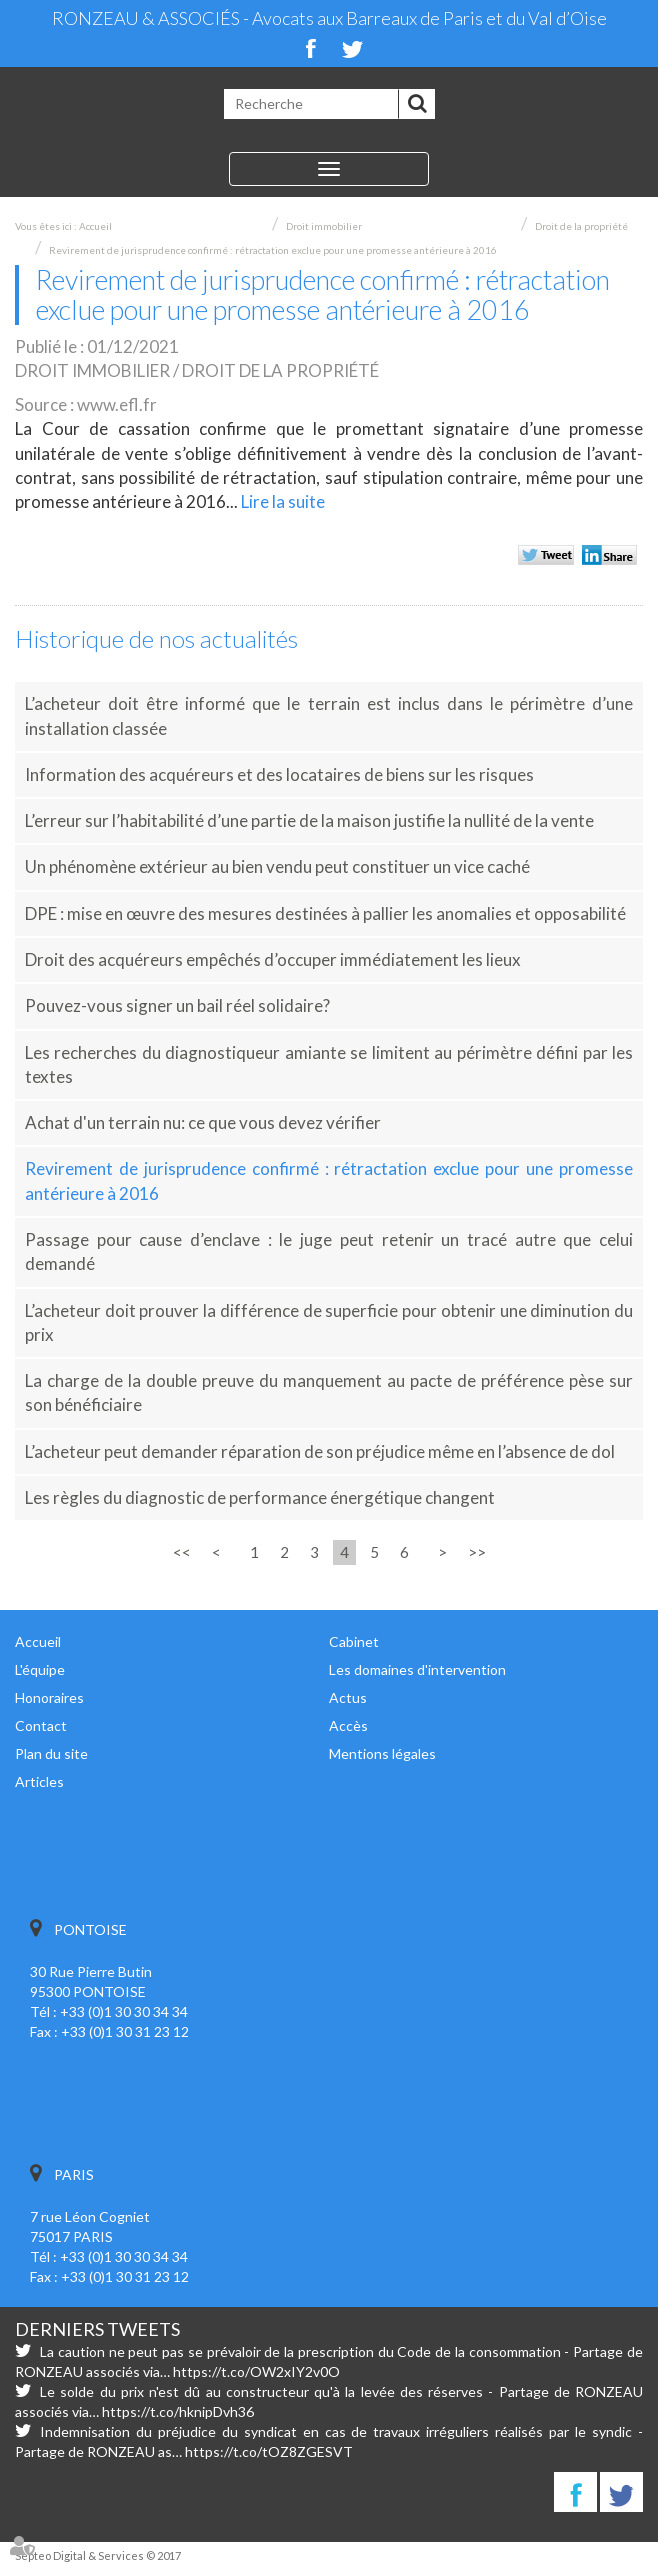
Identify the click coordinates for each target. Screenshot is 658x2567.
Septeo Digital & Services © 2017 (98, 2555)
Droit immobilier (324, 226)
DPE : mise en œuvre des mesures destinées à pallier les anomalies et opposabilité (325, 913)
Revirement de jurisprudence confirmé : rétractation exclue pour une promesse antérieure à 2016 (273, 250)
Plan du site (51, 1753)
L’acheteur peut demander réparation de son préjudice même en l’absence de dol (320, 1451)
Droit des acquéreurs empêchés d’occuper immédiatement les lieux (273, 959)
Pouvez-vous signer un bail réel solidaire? (177, 1005)
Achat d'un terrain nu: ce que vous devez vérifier (203, 1122)
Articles (39, 1781)
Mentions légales (382, 1753)
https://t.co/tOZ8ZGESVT (269, 2451)
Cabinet (354, 1641)
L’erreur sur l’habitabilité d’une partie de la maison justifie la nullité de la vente (309, 820)
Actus (348, 1697)
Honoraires (49, 1697)
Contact (41, 1725)
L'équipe (40, 1669)
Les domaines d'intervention (417, 1669)
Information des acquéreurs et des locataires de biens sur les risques (279, 774)
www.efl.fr (117, 404)
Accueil (95, 226)
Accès (348, 1725)
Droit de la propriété (581, 226)
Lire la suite (283, 501)
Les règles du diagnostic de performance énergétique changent (263, 1497)
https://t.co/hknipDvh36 (178, 2411)
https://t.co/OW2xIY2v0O (256, 2371)
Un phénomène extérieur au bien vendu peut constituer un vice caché (277, 866)
